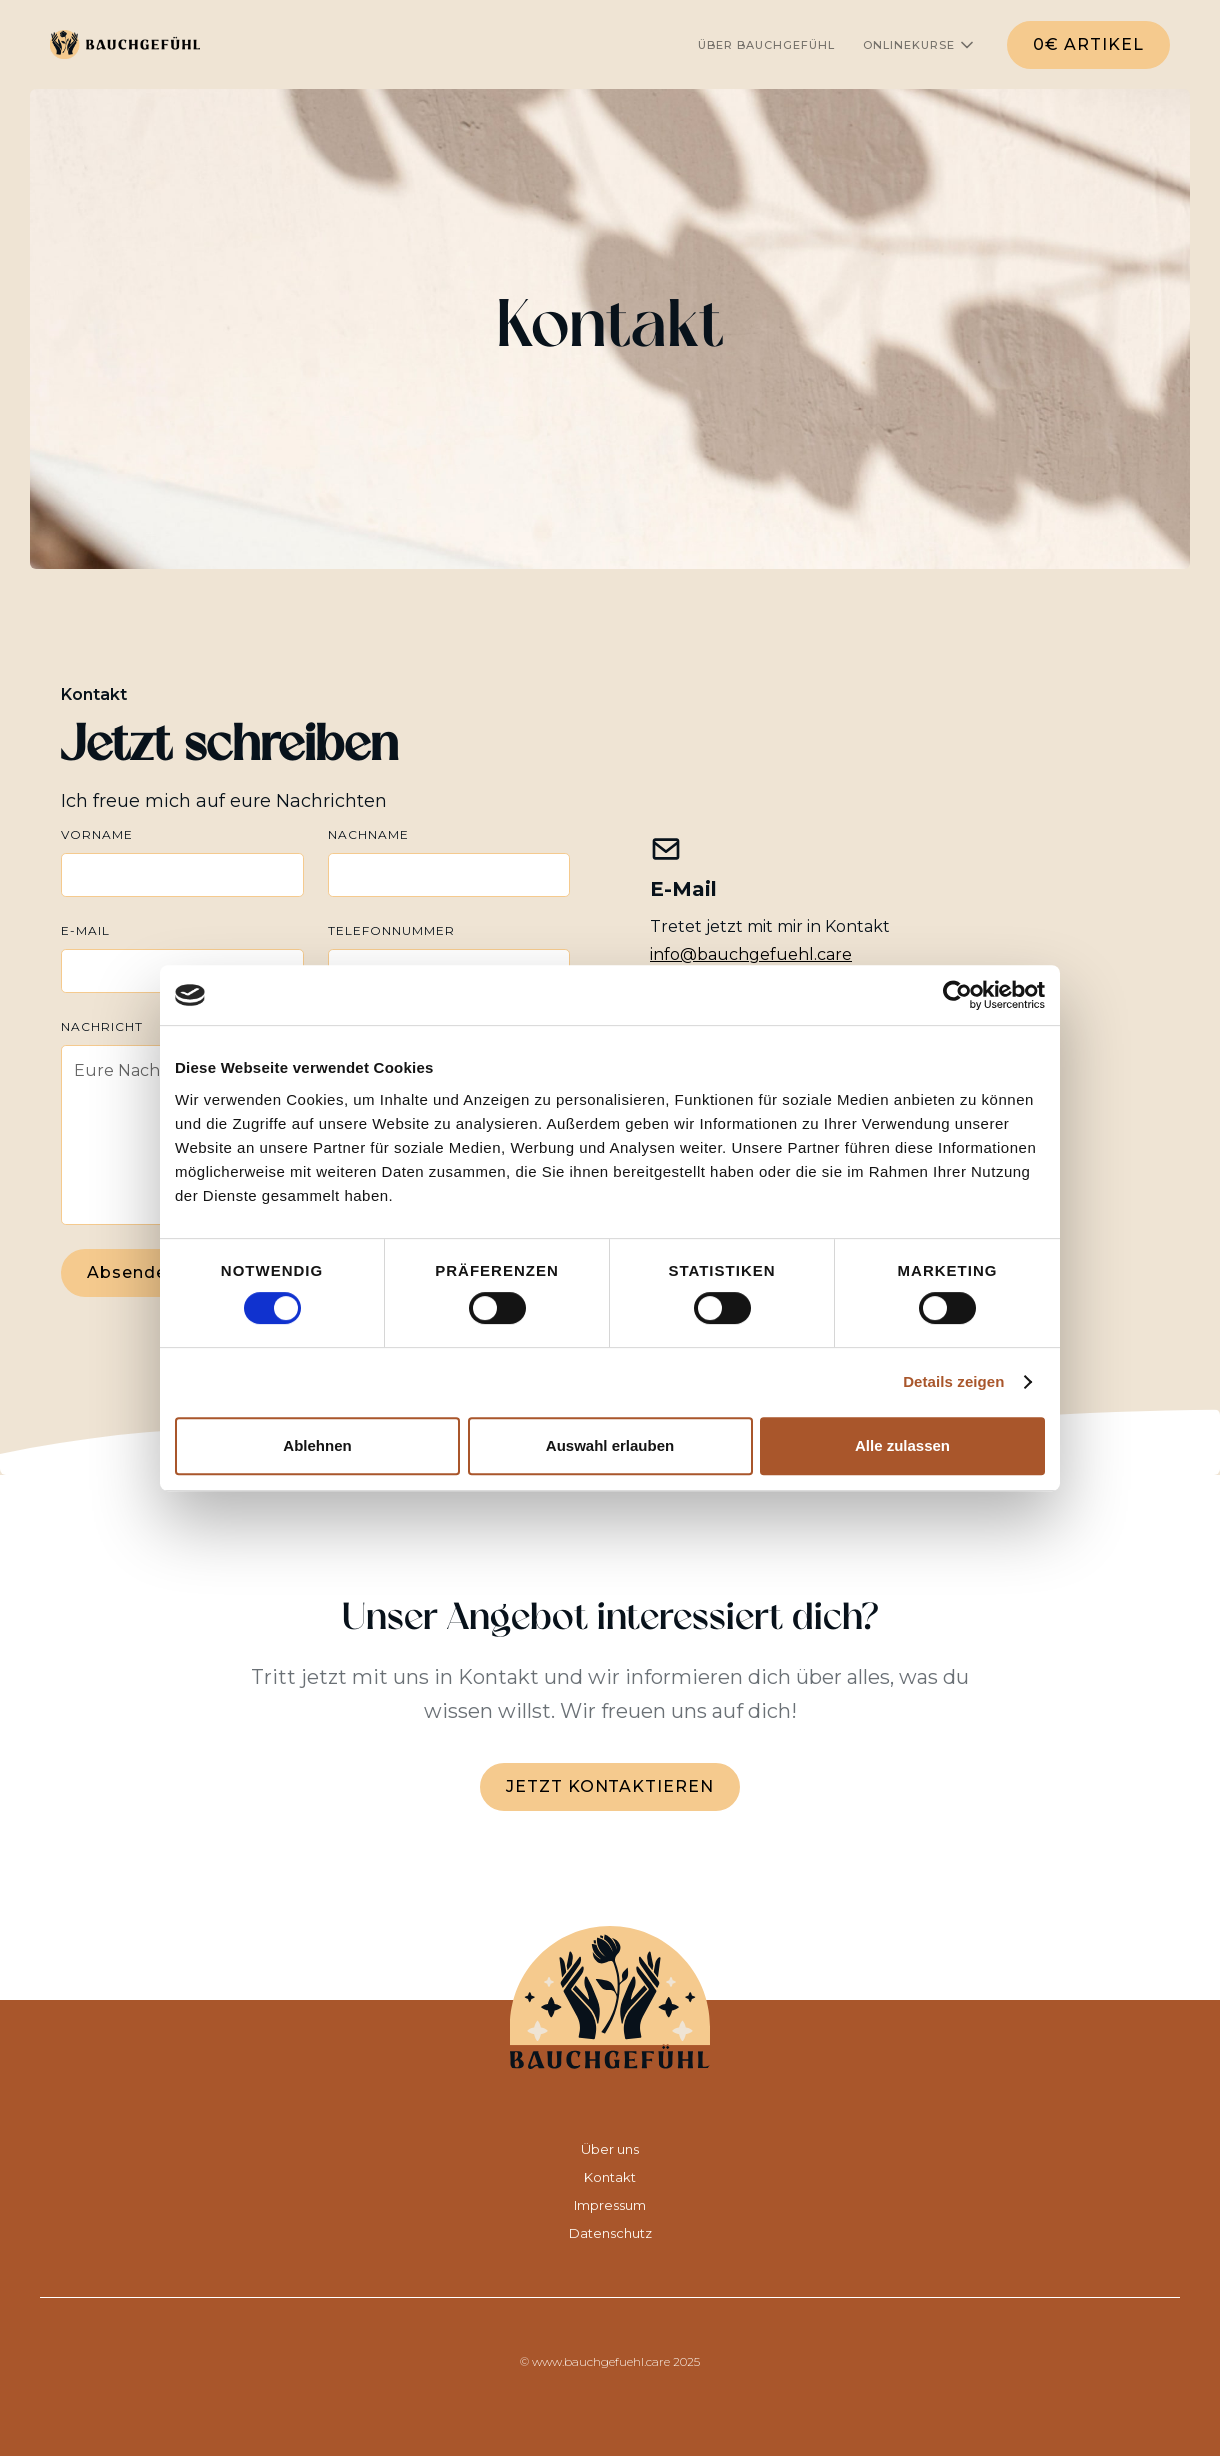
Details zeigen (953, 1381)
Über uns (610, 2149)
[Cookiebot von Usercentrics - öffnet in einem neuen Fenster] (957, 995)
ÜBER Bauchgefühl (766, 45)
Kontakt (610, 2177)
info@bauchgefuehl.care (751, 954)
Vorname (97, 834)
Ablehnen (317, 1445)
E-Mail (85, 930)
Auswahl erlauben (610, 1445)
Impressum (610, 2205)
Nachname (368, 834)
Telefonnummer (391, 930)
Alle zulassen (902, 1445)
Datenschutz (610, 2233)
